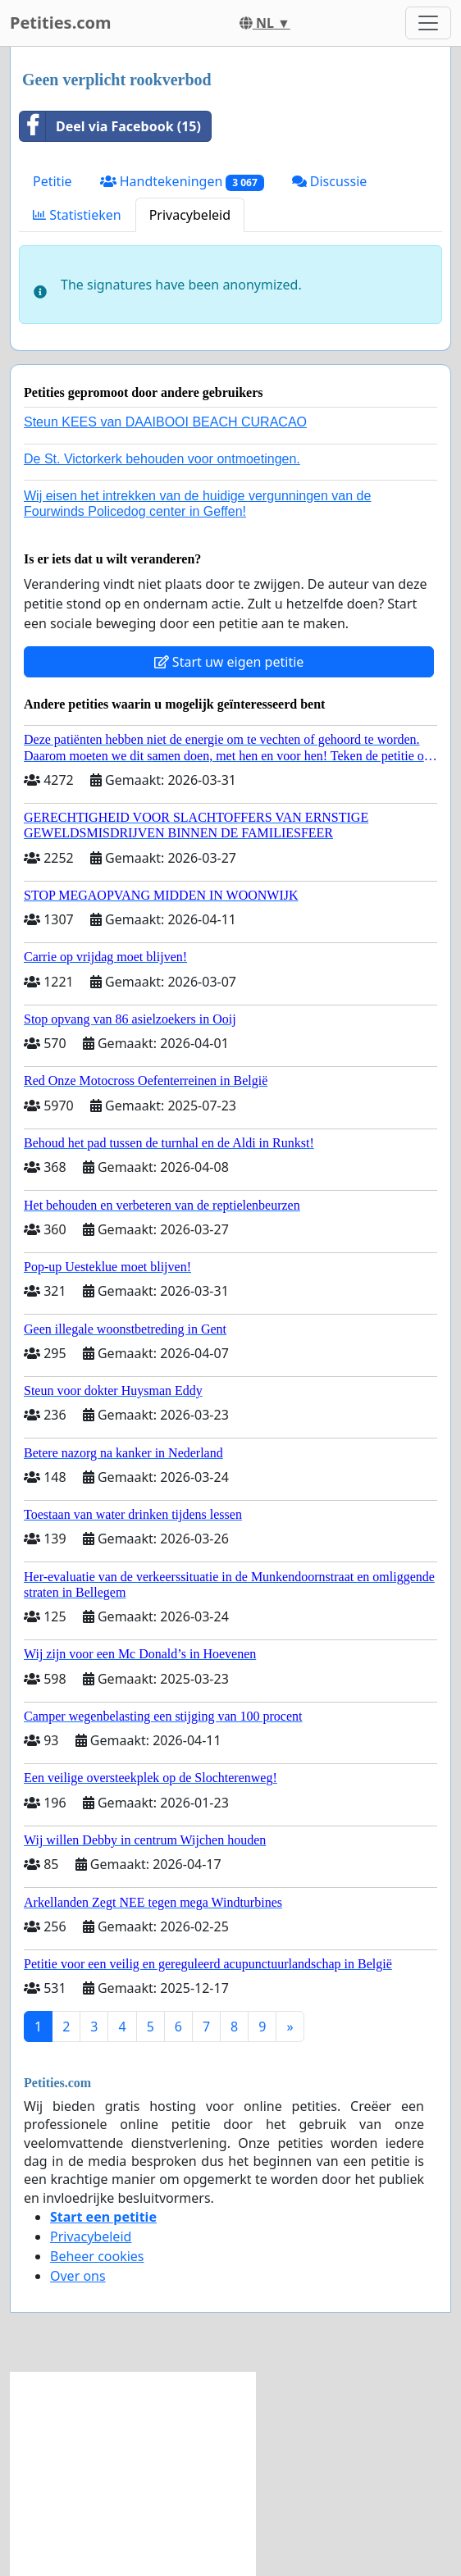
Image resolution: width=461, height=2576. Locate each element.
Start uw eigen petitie (229, 662)
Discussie (329, 181)
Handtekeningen (182, 181)
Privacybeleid (189, 215)
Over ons (78, 2276)
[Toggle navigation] (428, 23)
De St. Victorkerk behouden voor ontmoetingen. (162, 459)
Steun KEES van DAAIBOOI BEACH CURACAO (165, 422)
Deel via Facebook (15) (110, 126)
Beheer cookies (97, 2256)
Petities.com (61, 22)
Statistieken (77, 215)
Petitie (52, 181)
